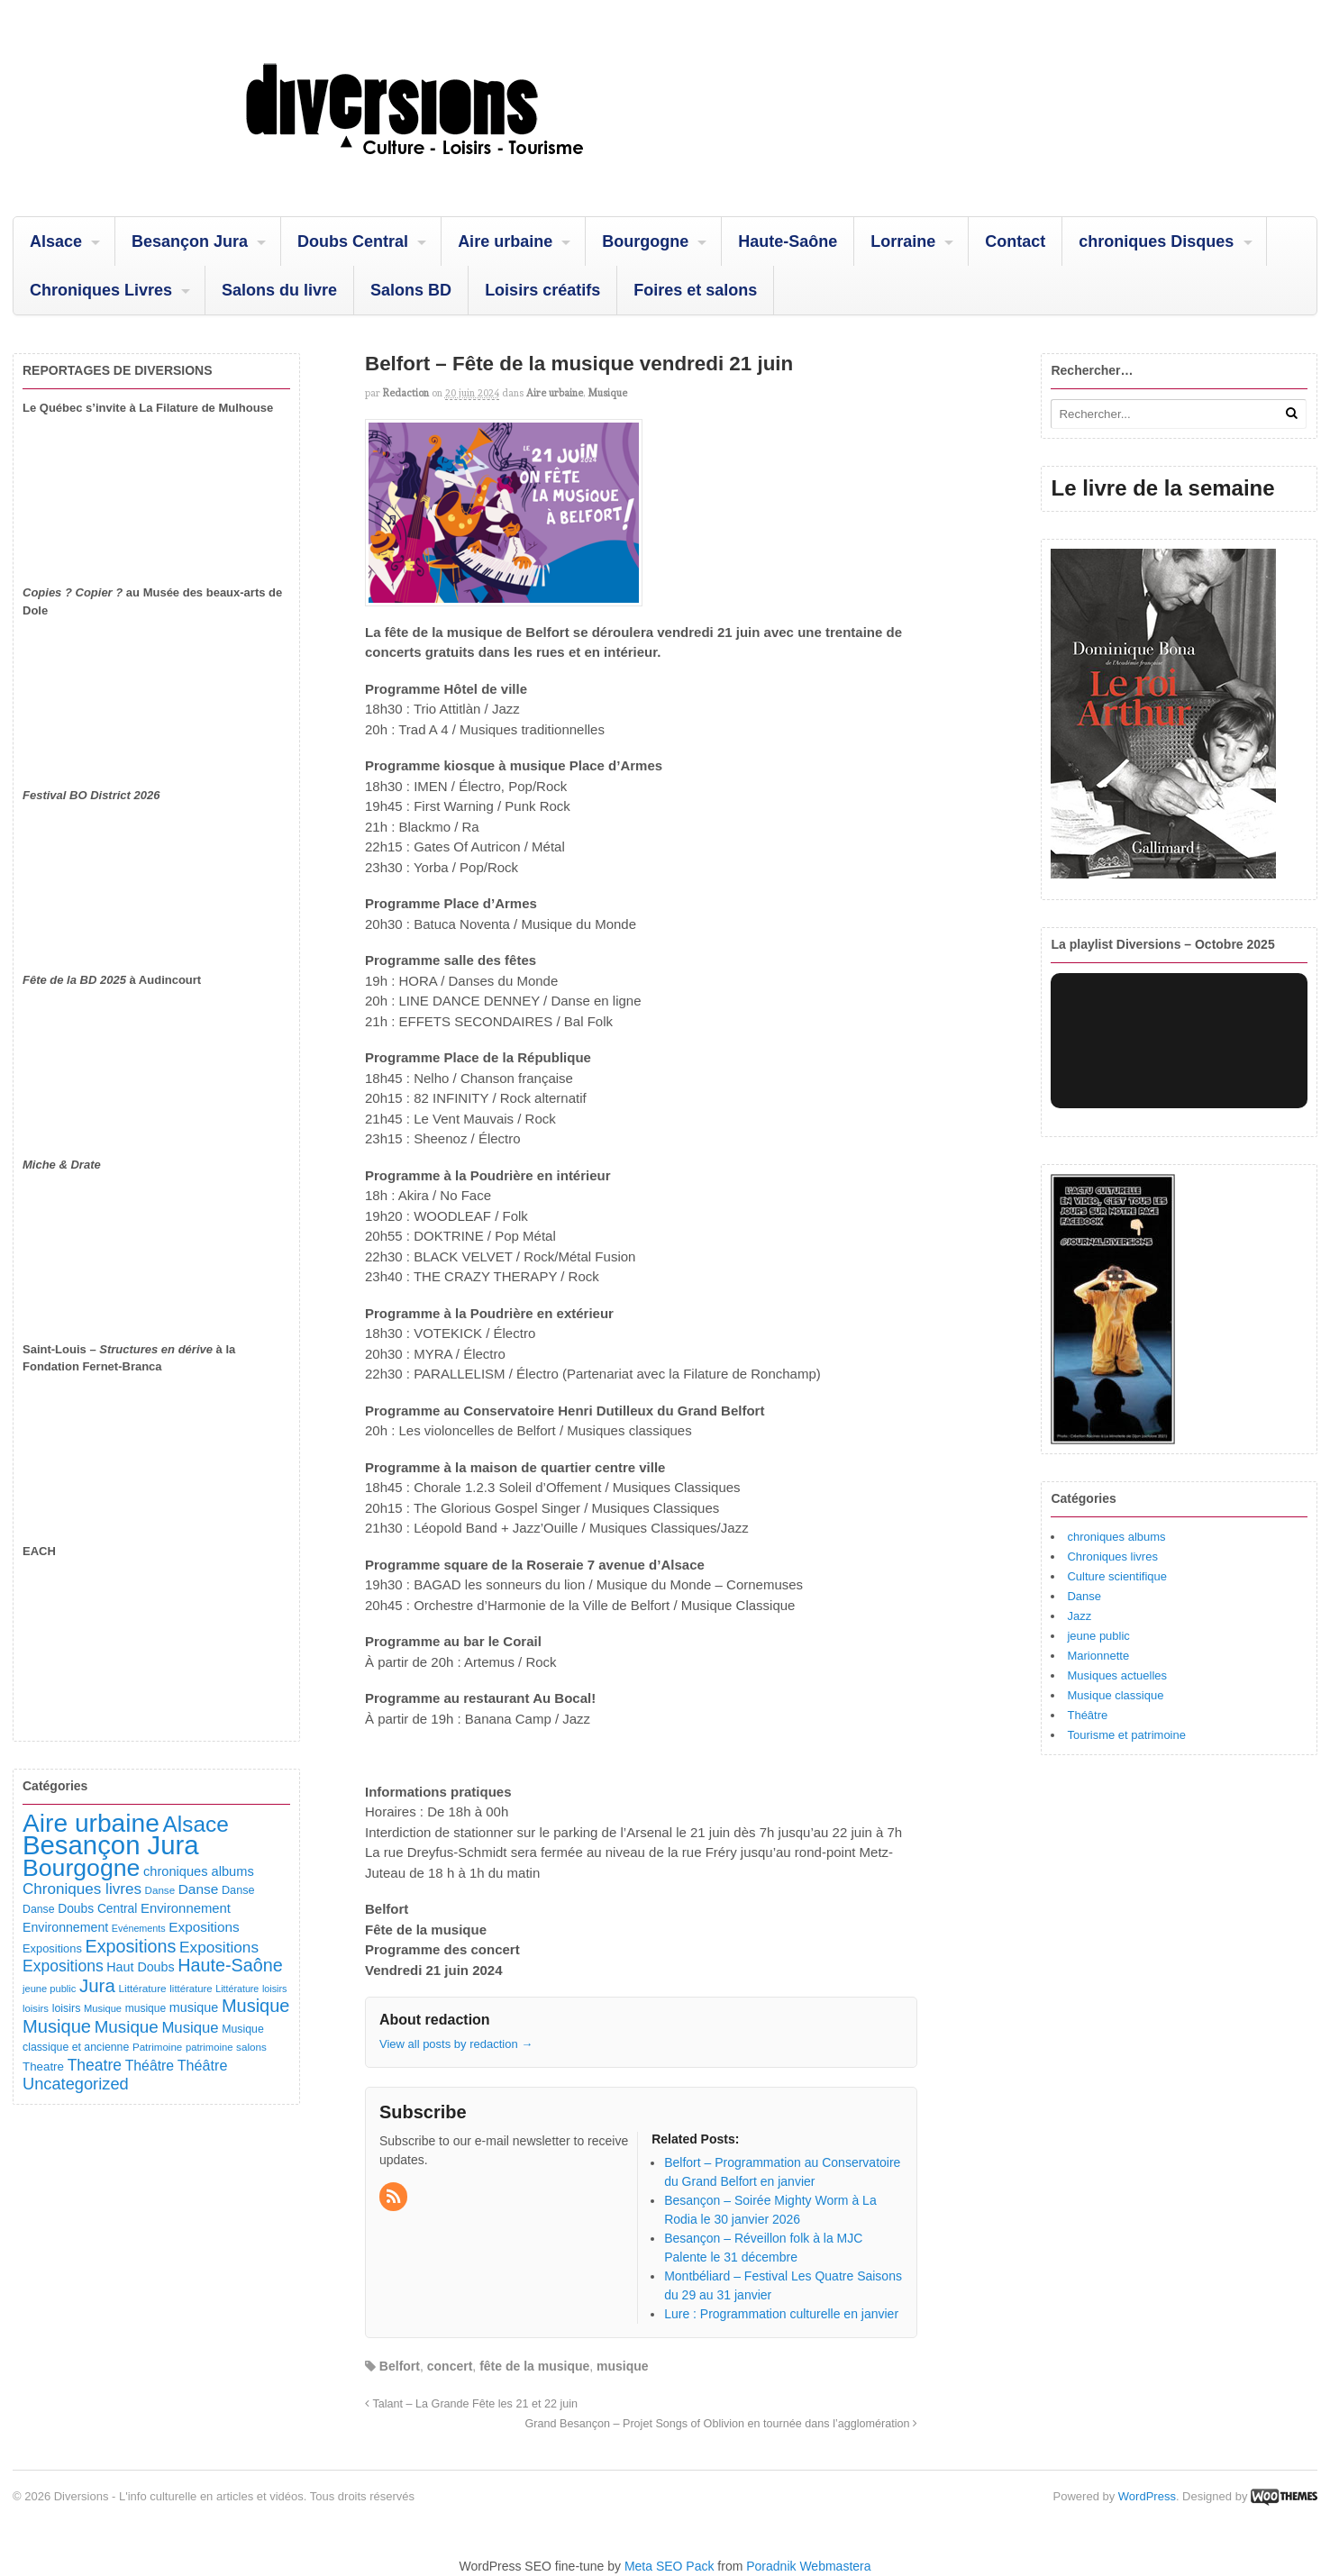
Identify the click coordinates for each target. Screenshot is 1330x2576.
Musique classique (1115, 1695)
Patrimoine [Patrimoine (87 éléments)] (157, 2047)
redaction (406, 393)
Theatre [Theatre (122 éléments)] (43, 2066)
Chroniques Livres (101, 290)
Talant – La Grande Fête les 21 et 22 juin (471, 2404)
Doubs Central (352, 241)
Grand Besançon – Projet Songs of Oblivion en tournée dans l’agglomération (720, 2423)
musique (623, 2366)
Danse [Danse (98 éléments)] (39, 1909)
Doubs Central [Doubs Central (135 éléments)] (97, 1908)
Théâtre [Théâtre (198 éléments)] (149, 2065)
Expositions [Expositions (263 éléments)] (219, 1947)
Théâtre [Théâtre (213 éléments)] (203, 2065)
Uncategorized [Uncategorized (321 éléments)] (76, 2083)
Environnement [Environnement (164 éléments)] (186, 1908)
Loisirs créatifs (542, 290)
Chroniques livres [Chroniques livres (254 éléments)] (82, 1889)
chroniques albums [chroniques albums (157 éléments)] (198, 1871)
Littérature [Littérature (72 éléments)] (237, 1988)
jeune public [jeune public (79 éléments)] (49, 1988)
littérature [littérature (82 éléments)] (190, 1988)
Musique (607, 393)
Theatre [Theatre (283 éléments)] (95, 2065)
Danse (1084, 1596)
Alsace (56, 241)
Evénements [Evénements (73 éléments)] (139, 1928)
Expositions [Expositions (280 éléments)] (63, 1966)
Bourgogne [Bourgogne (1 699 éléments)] (81, 1867)
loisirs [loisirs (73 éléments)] (274, 1988)
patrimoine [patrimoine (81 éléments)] (209, 2047)
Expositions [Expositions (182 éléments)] (204, 1926)
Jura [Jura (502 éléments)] (97, 1985)
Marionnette (1098, 1655)
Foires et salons (695, 290)
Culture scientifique (1117, 1576)
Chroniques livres (1112, 1556)
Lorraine (902, 241)
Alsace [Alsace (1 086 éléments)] (195, 1824)
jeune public (1098, 1636)
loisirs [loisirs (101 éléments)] (66, 2008)
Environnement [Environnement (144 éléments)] (65, 1927)
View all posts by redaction (456, 2044)
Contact (1015, 241)
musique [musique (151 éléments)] (193, 2007)
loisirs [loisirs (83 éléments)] (36, 2008)
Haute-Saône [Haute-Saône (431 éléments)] (230, 1965)
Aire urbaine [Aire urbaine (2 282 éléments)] (91, 1823)
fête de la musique (534, 2366)
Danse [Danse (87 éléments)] (160, 1890)
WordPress (1147, 2496)
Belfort (399, 2366)
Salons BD (410, 290)
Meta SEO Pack (669, 2566)
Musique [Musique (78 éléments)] (103, 2008)
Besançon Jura (190, 241)
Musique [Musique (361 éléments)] (127, 2026)
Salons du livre (279, 290)
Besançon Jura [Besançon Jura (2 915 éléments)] (111, 1845)
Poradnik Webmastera (808, 2566)
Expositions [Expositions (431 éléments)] (130, 1946)
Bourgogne (645, 241)
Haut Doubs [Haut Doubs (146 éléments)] (140, 1967)
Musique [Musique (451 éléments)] (256, 2006)
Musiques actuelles (1117, 1675)
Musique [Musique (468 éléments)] (57, 2026)
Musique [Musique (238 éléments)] (189, 2027)
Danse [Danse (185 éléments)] (198, 1889)
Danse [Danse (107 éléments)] (238, 1890)
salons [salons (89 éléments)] (251, 2047)
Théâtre (1087, 1715)
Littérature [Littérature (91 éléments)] (142, 1988)
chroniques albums (1116, 1536)
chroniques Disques (1156, 241)
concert (450, 2366)
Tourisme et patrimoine (1126, 1735)
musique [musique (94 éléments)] (146, 2008)
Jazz (1079, 1616)
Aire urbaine (505, 241)
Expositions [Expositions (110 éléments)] (52, 1948)
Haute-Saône (787, 241)
